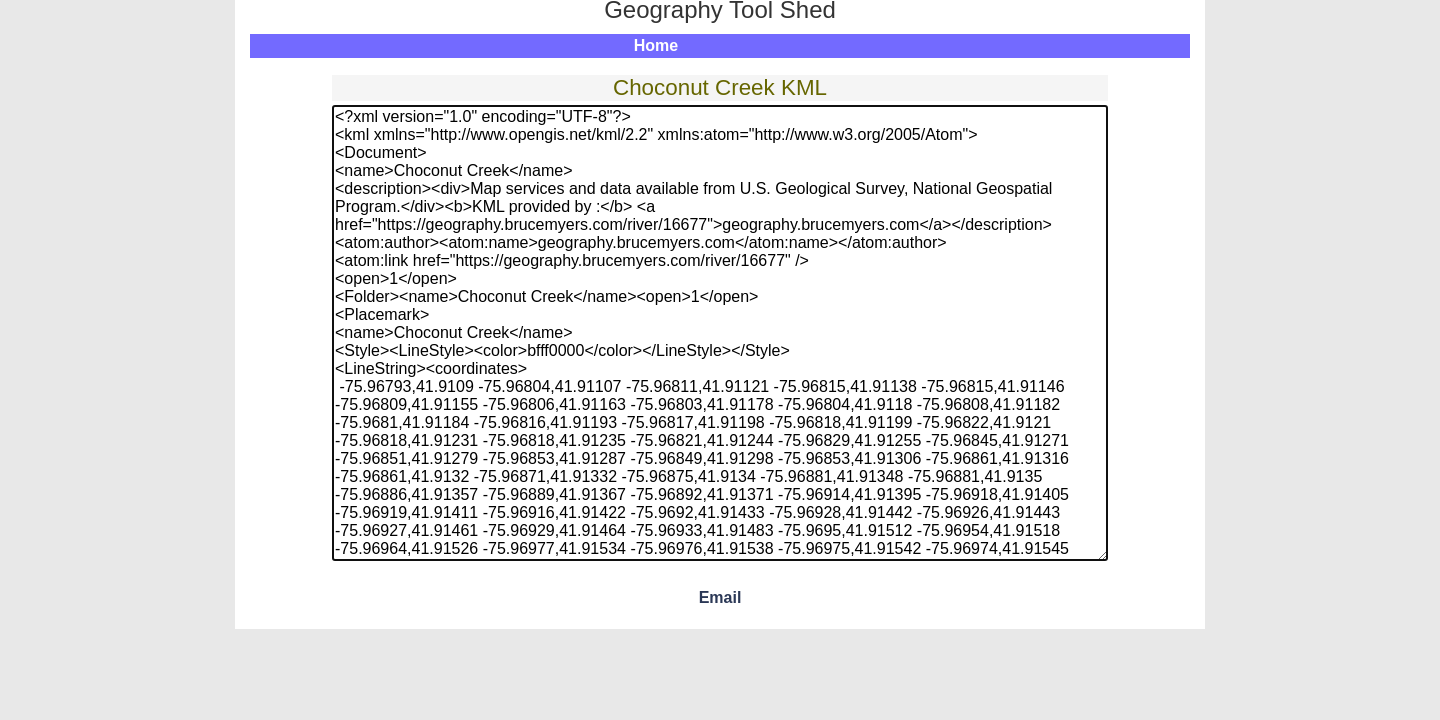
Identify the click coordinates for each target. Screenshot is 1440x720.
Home (656, 45)
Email (720, 597)
